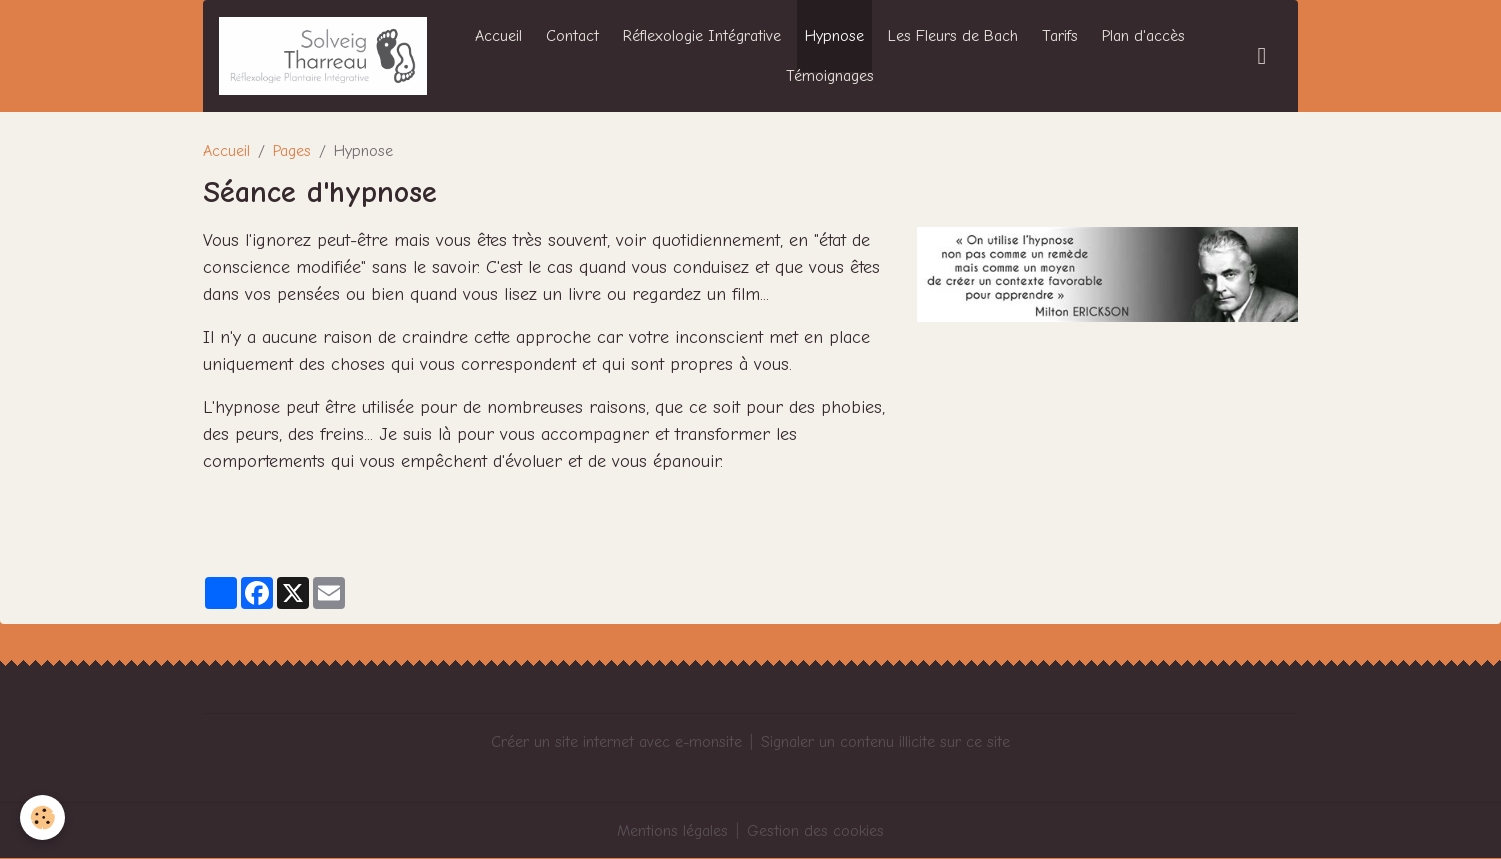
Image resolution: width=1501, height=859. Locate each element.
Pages (292, 151)
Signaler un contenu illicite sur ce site (885, 742)
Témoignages (830, 76)
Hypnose (834, 36)
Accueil (498, 36)
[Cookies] (42, 817)
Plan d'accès (1143, 36)
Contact (572, 36)
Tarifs (1060, 36)
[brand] (323, 55)
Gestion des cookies (815, 831)
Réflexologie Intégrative (702, 36)
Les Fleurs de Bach (953, 36)
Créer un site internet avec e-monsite (616, 742)
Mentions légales (672, 831)
